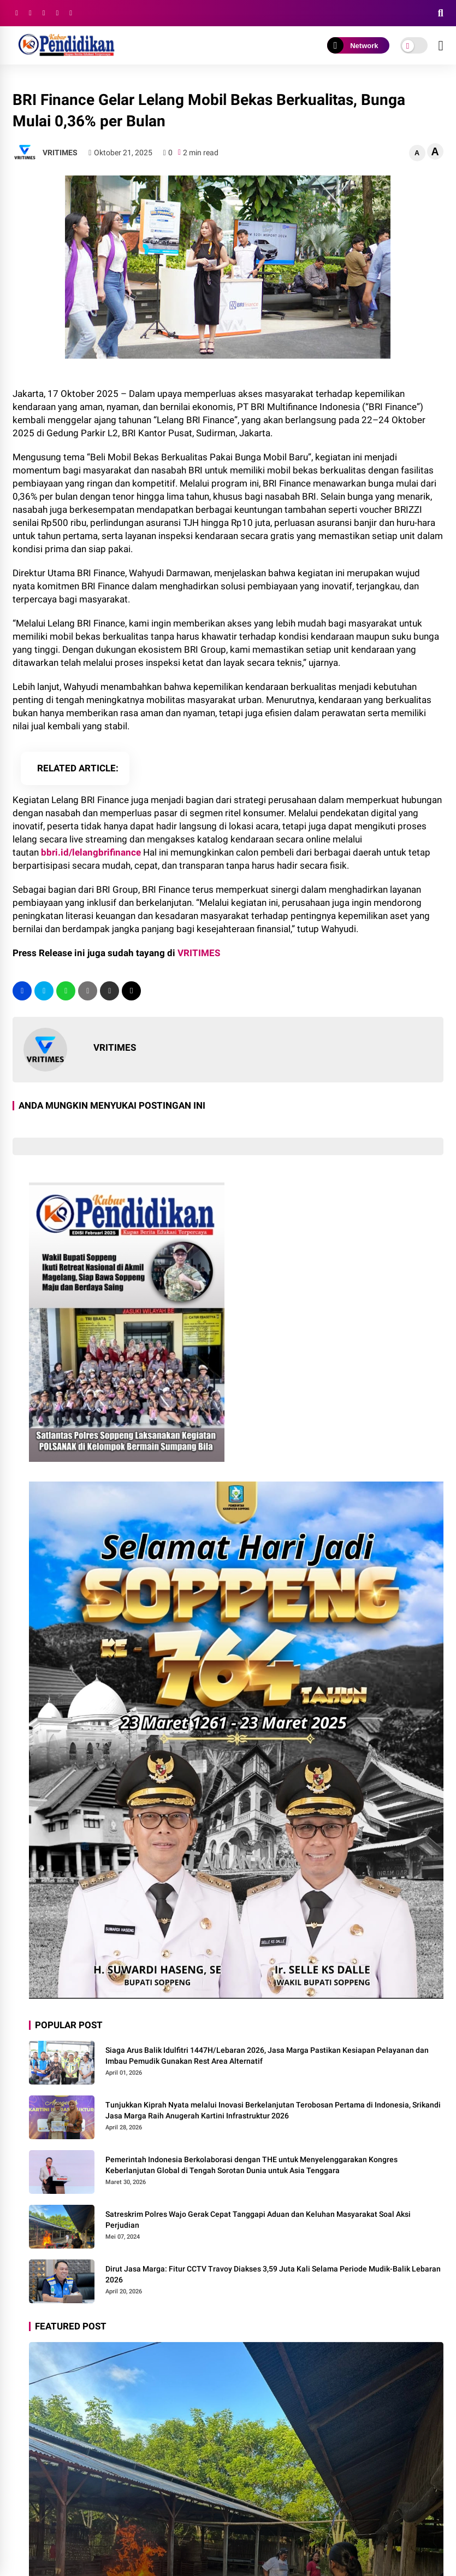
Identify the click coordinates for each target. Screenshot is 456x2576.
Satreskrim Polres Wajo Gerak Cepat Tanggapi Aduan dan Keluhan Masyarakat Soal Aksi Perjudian (258, 2219)
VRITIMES (198, 952)
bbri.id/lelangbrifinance (91, 852)
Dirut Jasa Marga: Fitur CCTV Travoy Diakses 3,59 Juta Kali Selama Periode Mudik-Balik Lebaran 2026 (273, 2274)
